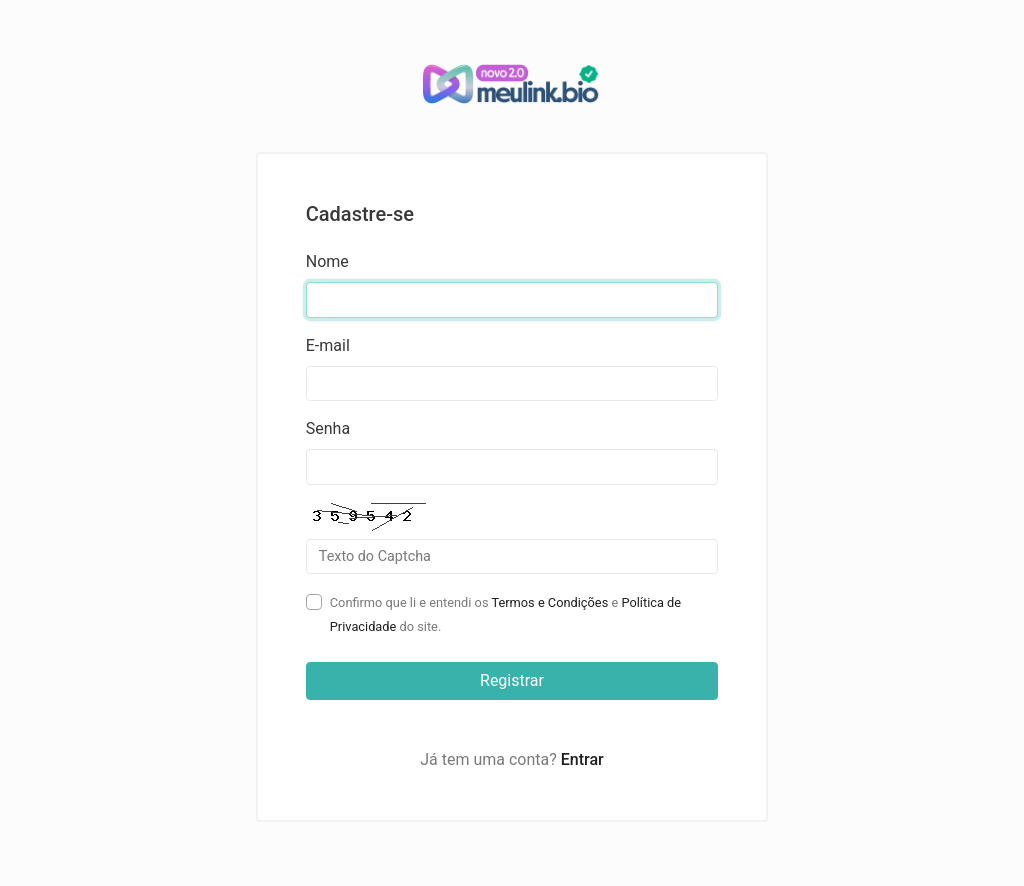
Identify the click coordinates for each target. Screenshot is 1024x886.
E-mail (328, 345)
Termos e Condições (549, 602)
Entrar (582, 759)
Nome (327, 261)
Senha (328, 428)
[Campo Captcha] (512, 557)
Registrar (512, 680)
